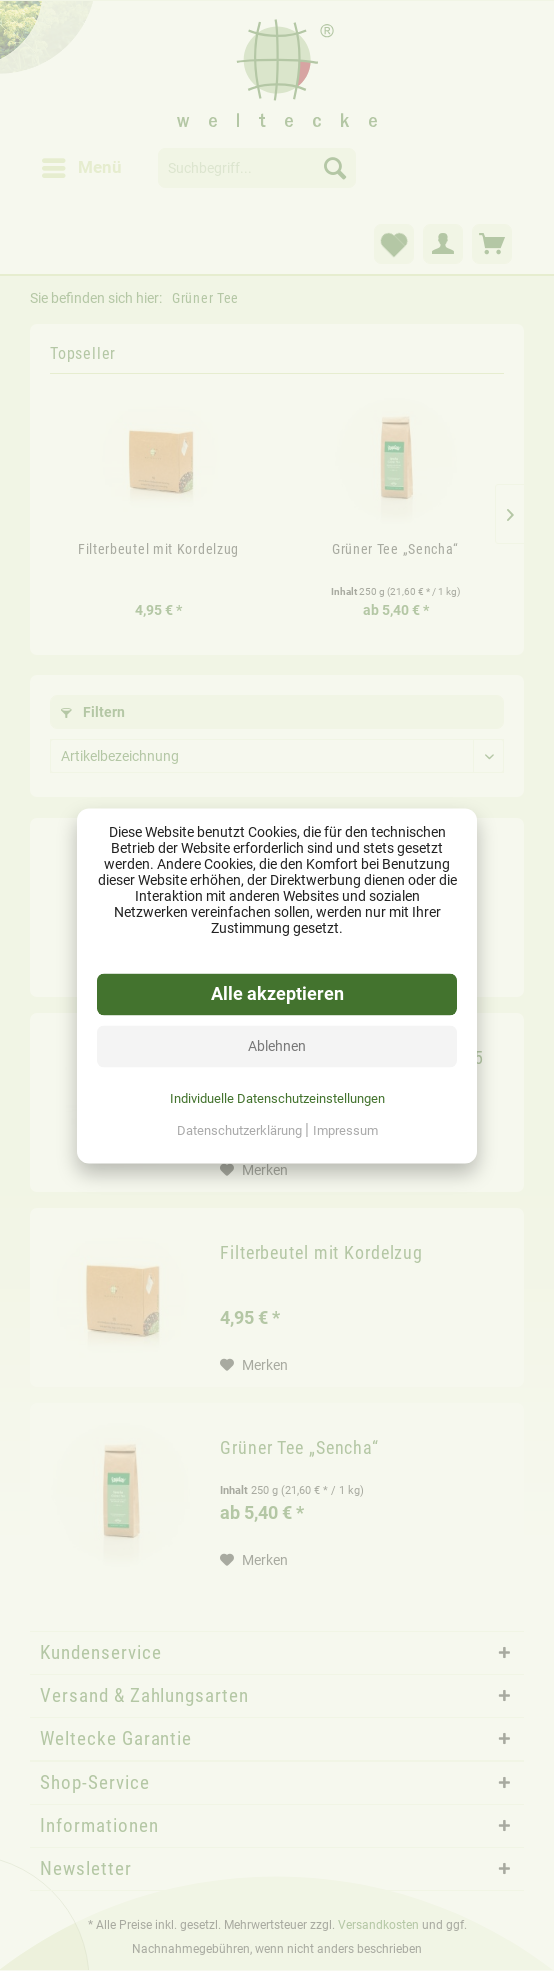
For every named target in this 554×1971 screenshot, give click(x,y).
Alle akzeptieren (277, 994)
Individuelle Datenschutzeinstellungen (277, 1098)
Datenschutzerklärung (241, 1130)
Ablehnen (277, 1046)
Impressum (345, 1130)
